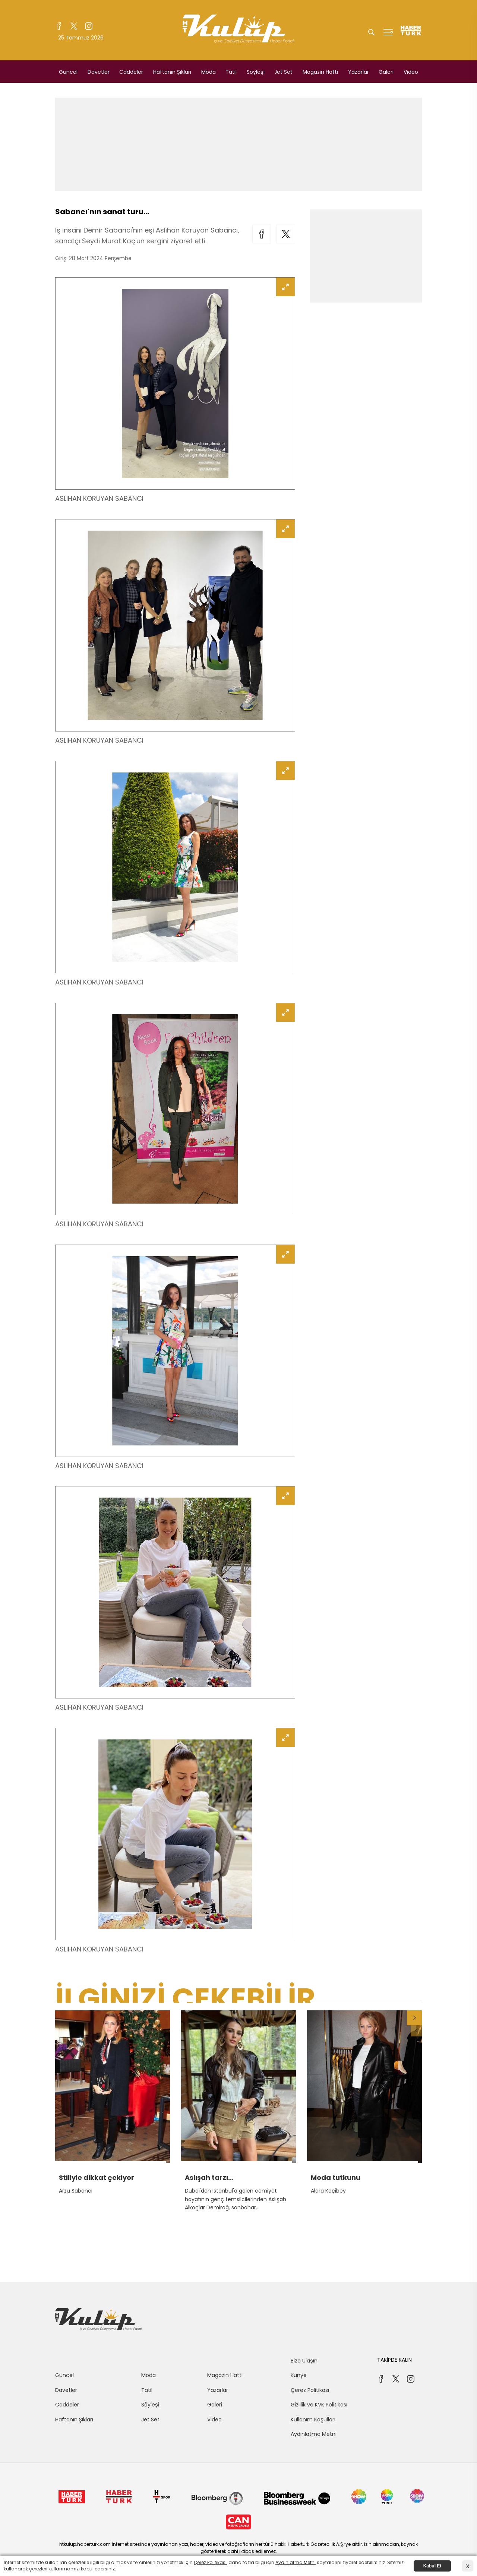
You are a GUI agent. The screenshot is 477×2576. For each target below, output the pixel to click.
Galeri (386, 72)
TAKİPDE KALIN (394, 2360)
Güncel (68, 72)
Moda (208, 72)
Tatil (231, 72)
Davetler (99, 72)
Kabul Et (432, 2566)
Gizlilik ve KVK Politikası (319, 2404)
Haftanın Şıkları (172, 72)
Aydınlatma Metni (314, 2434)
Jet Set (283, 72)
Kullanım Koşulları (313, 2419)
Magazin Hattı (320, 72)
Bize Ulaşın (304, 2360)
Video (411, 72)
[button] (414, 2017)
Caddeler (131, 72)
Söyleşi (256, 72)
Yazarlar (358, 72)
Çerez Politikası (310, 2390)
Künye (299, 2375)
